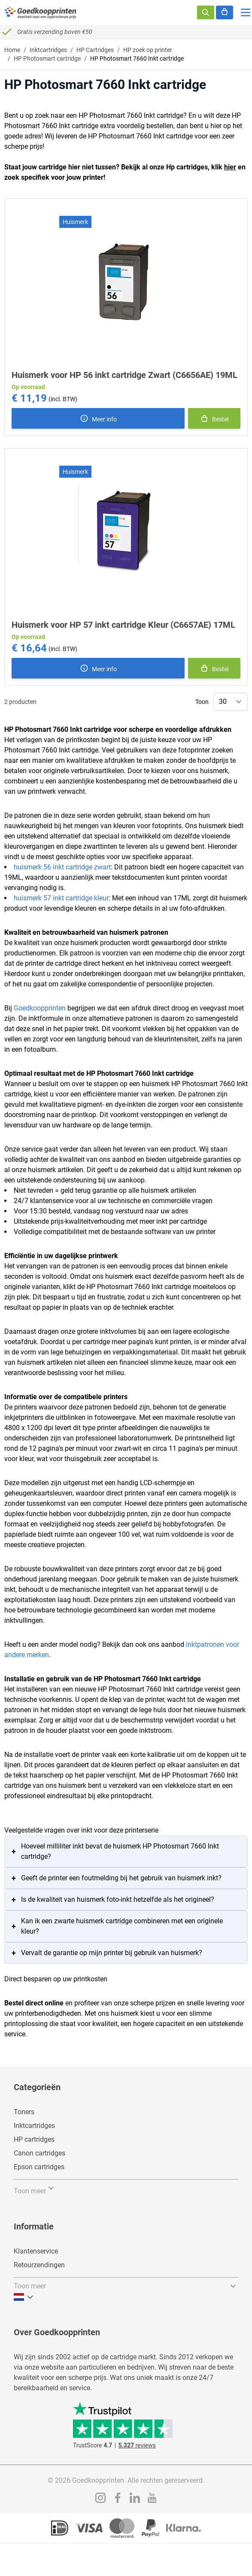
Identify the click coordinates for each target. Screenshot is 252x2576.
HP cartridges (34, 2139)
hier (230, 167)
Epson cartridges (39, 2167)
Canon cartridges (39, 2153)
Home (12, 49)
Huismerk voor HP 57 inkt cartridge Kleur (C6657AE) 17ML (123, 625)
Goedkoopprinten (40, 1008)
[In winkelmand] (214, 418)
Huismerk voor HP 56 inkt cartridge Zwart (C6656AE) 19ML (124, 375)
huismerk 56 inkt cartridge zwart (62, 867)
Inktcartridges (48, 49)
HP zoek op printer (147, 49)
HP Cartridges (95, 49)
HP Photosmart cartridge (47, 58)
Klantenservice (36, 2251)
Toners (24, 2112)
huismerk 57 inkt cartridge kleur (61, 898)
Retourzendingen (39, 2265)
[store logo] (40, 12)
